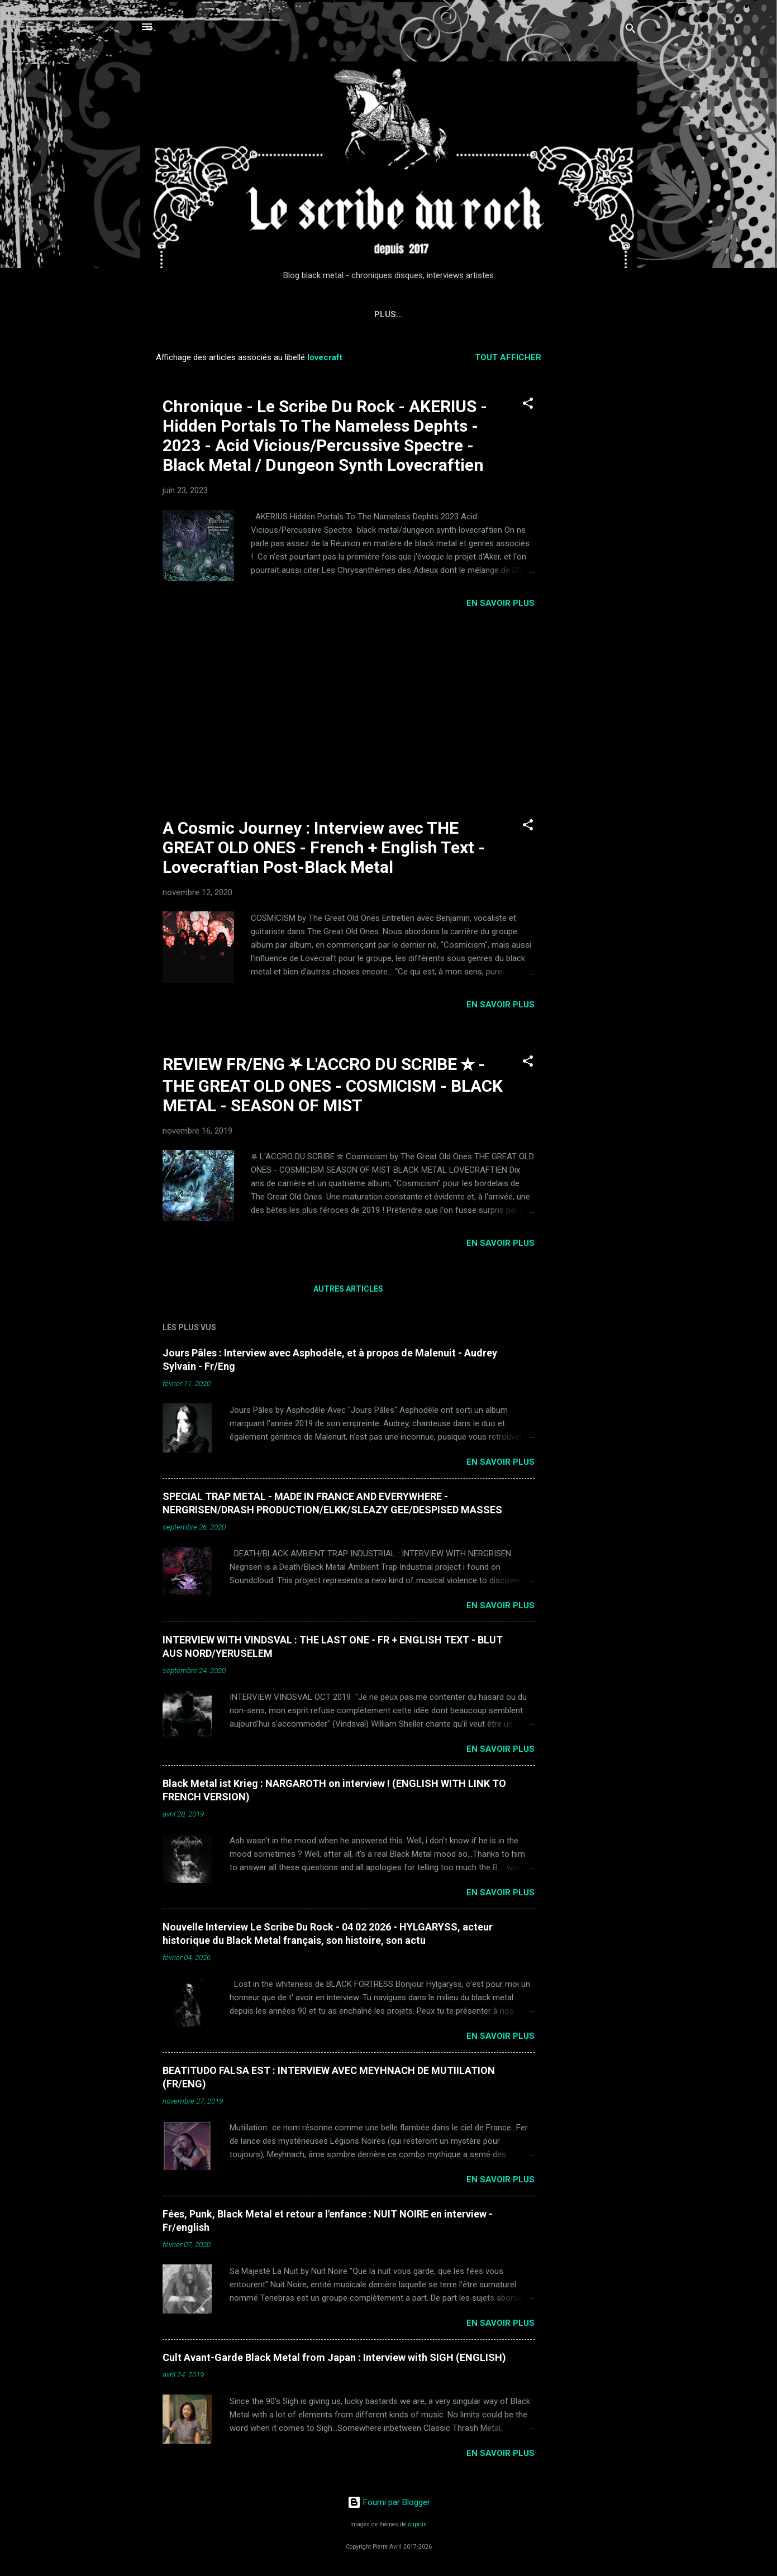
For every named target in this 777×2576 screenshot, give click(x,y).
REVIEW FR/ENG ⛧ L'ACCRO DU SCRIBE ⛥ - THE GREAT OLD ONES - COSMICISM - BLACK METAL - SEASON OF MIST (333, 1084)
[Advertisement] (601, 511)
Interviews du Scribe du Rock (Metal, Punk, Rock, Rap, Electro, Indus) (392, 314)
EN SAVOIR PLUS (500, 603)
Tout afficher (508, 357)
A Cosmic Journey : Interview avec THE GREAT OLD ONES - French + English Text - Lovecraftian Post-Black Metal (324, 847)
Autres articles (348, 1288)
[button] (528, 405)
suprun (417, 2524)
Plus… (586, 314)
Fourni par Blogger (388, 2502)
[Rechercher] (630, 30)
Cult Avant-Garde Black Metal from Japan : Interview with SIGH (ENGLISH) (334, 2357)
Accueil (195, 314)
